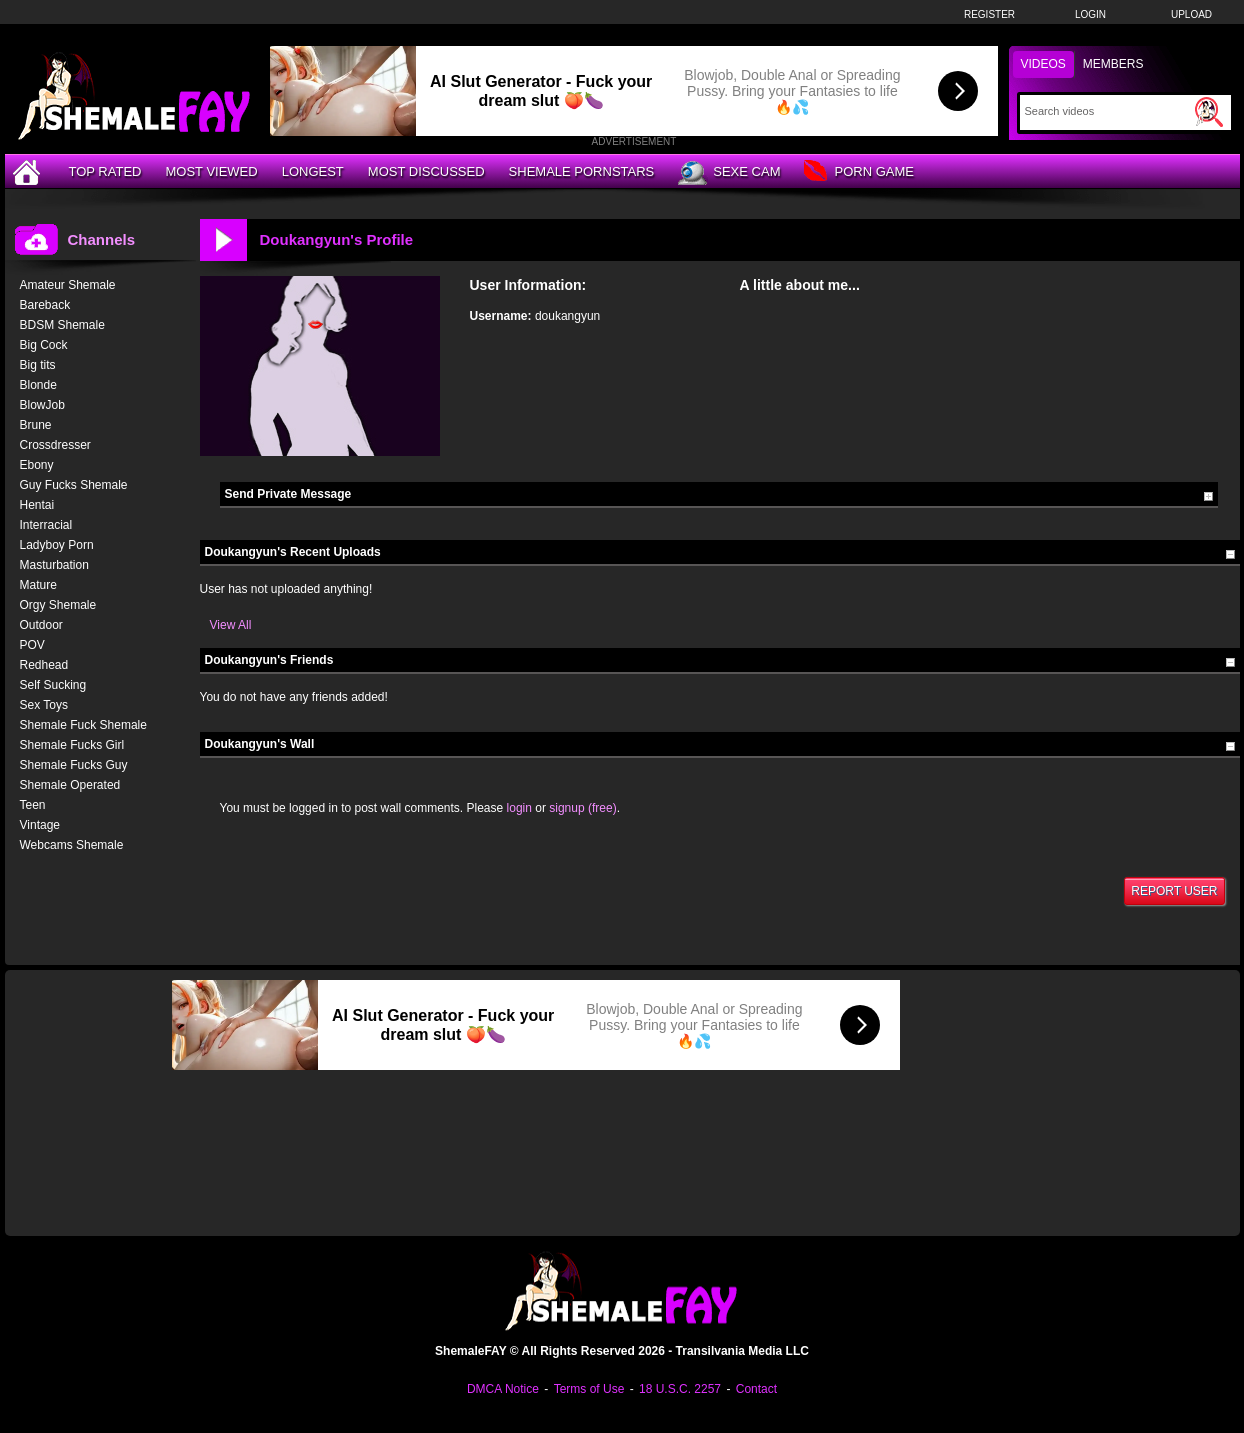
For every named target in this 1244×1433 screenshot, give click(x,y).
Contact (756, 1389)
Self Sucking (53, 685)
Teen (33, 805)
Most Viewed (211, 171)
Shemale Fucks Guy (74, 765)
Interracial (46, 525)
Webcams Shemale (72, 845)
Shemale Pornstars (582, 171)
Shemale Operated (70, 785)
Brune (36, 425)
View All (231, 625)
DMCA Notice (503, 1389)
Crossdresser (55, 445)
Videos (1043, 64)
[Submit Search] (1209, 112)
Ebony (37, 465)
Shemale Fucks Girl (72, 745)
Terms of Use (589, 1389)
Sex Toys (44, 705)
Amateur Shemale (68, 285)
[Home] (29, 171)
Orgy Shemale (58, 605)
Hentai (37, 505)
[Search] (1107, 111)
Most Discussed (426, 171)
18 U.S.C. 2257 (680, 1389)
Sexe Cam (729, 173)
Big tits (38, 365)
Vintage (40, 825)
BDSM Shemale (62, 325)
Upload (1191, 14)
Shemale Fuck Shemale (83, 725)
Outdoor (41, 625)
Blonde (38, 385)
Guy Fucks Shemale (74, 485)
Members (1113, 64)
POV (32, 645)
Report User (1174, 891)
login (519, 808)
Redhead (44, 665)
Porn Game (858, 172)
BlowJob (42, 405)
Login (1090, 14)
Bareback (45, 305)
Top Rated (105, 171)
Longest (313, 171)
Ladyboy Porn (57, 545)
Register (989, 14)
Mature (38, 585)
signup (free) (582, 808)
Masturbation (54, 565)
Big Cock (44, 345)
